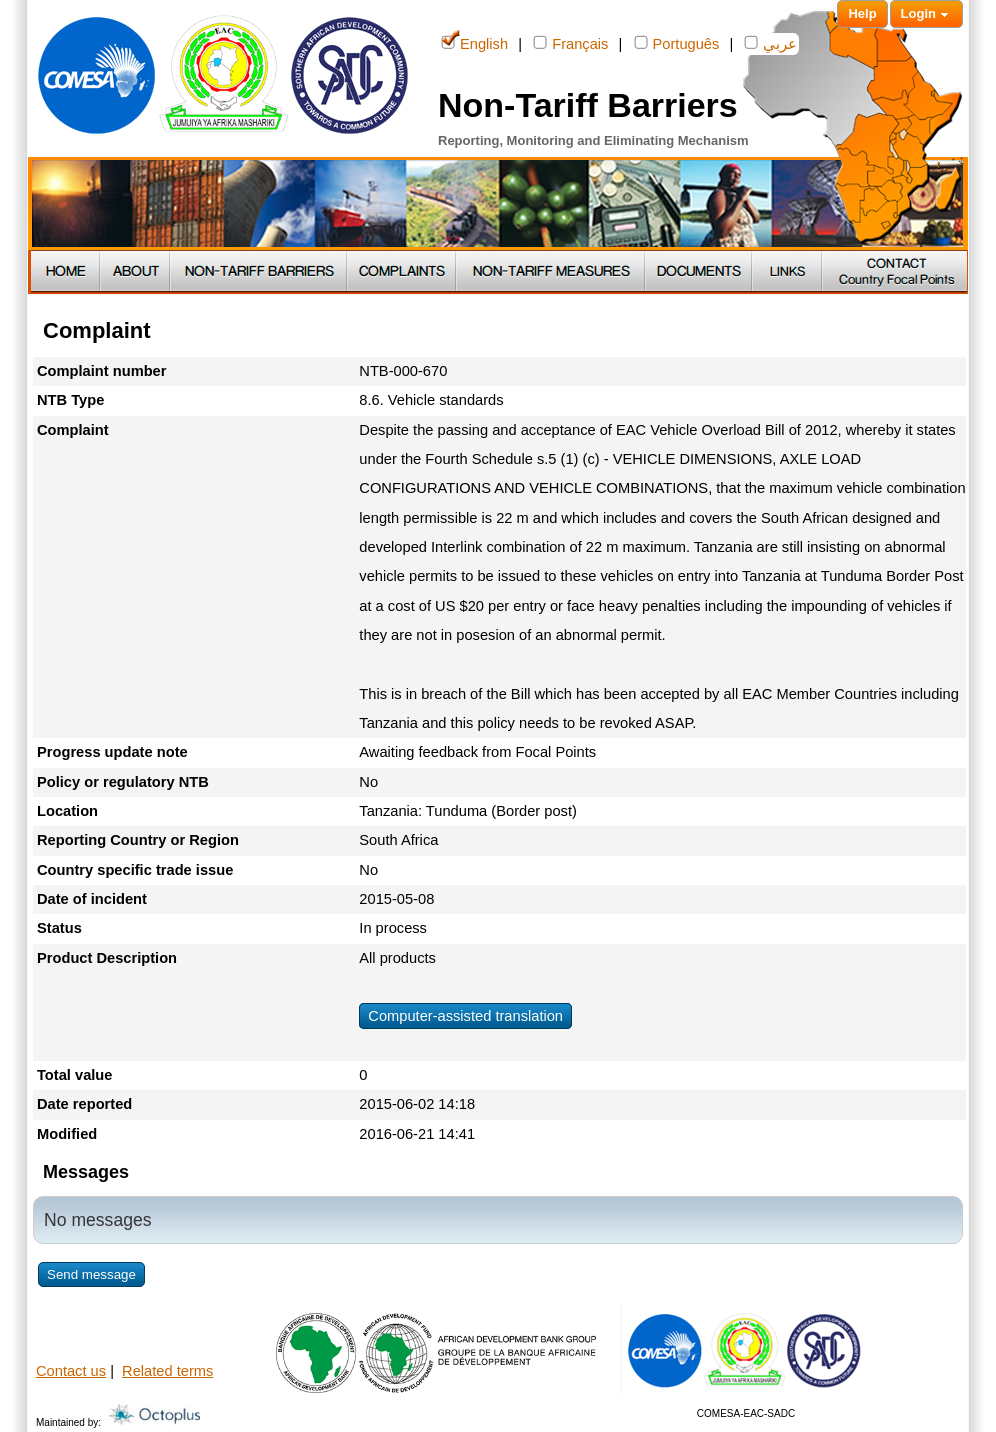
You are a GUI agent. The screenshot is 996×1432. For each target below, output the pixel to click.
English (474, 42)
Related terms (167, 1371)
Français (570, 42)
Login (926, 14)
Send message (91, 1274)
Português (677, 42)
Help (862, 13)
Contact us (71, 1371)
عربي (770, 42)
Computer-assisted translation (465, 1016)
